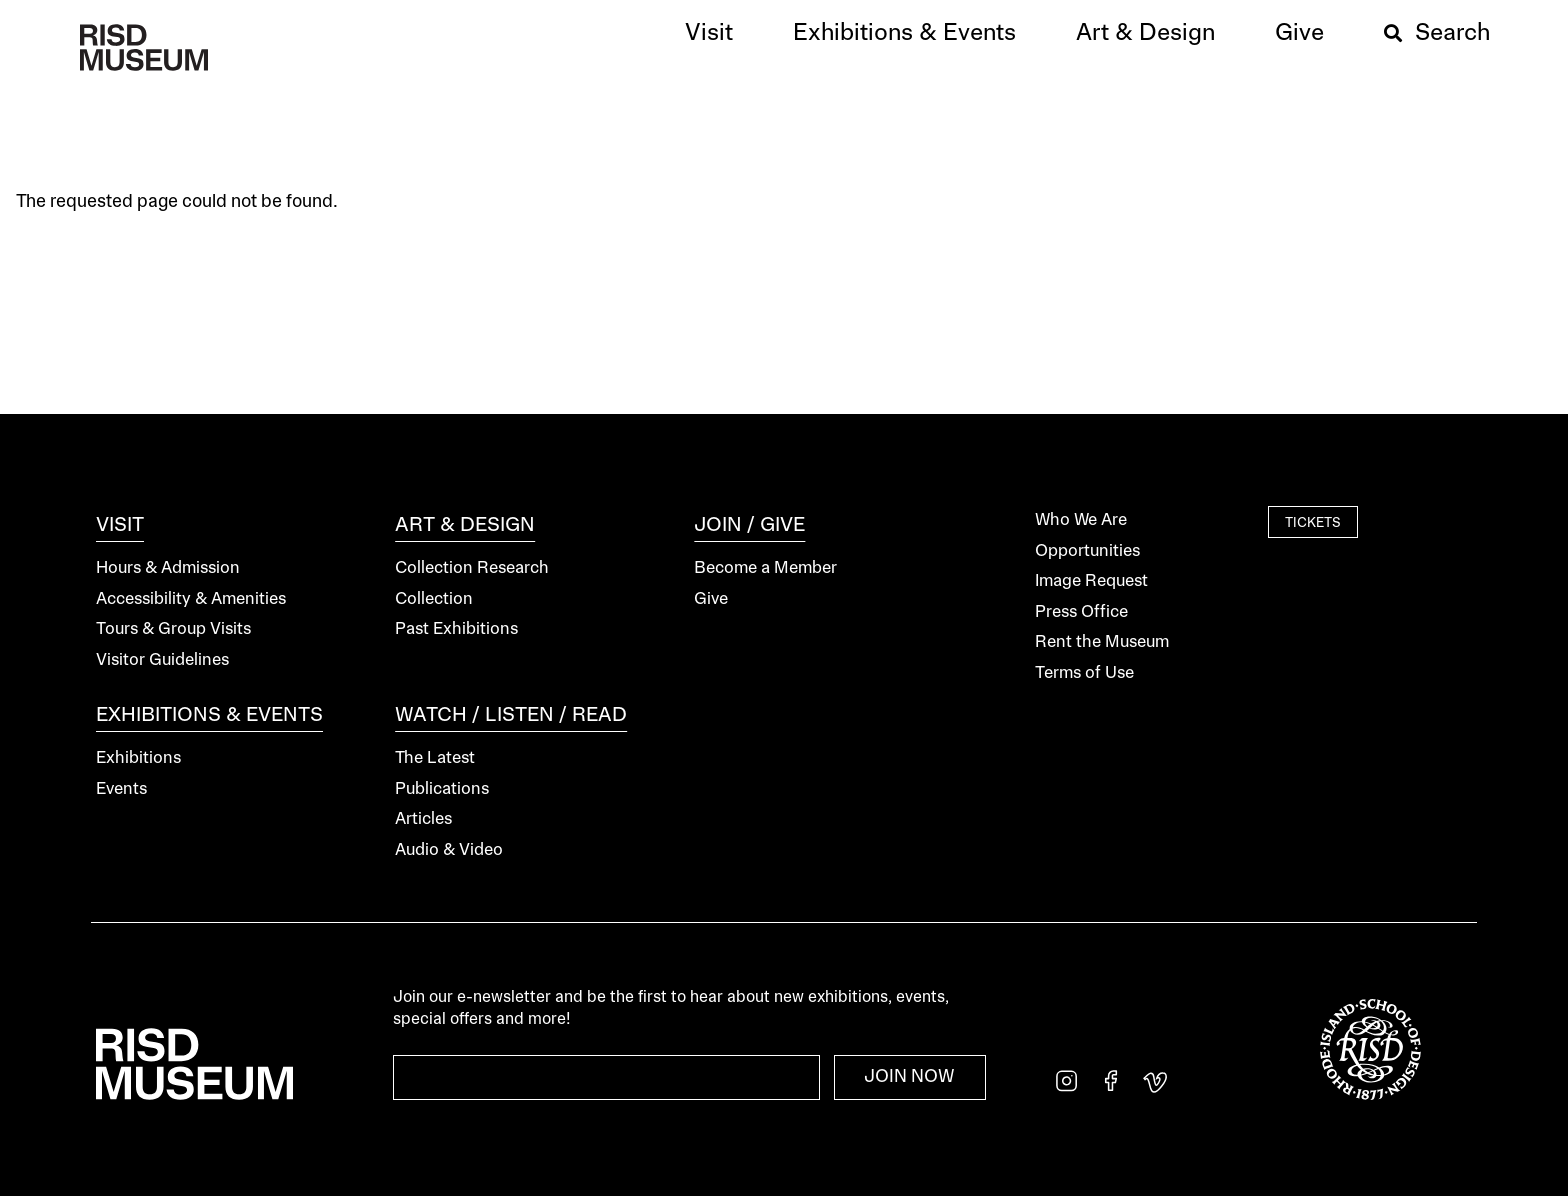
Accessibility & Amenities (191, 599)
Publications (442, 789)
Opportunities (1087, 551)
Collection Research (472, 568)
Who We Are (1081, 520)
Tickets (1313, 523)
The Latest (435, 758)
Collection (434, 599)
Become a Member (765, 568)
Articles (423, 819)
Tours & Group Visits (173, 629)
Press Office (1081, 612)
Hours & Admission (168, 568)
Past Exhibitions (456, 629)
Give (711, 599)
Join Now (909, 1077)
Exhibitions (138, 758)
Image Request (1091, 581)
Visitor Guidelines (162, 660)
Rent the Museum (1102, 642)
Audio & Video (449, 850)
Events (121, 789)
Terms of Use (1084, 673)
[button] (709, 34)
